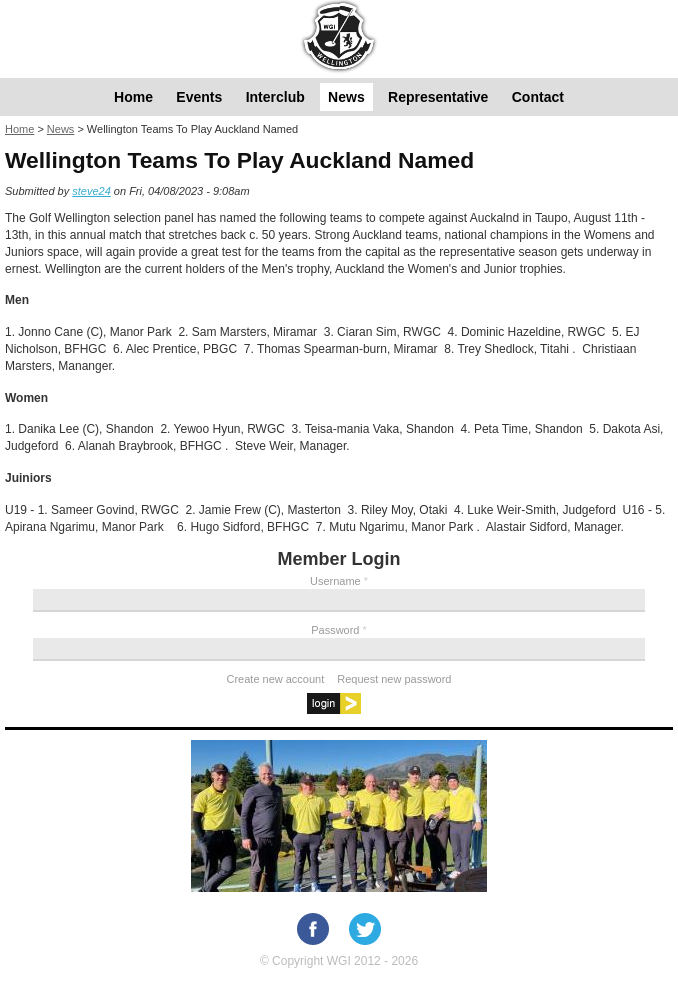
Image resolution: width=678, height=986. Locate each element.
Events (199, 97)
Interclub (275, 97)
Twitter (365, 929)
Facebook (313, 929)
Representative (438, 97)
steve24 (91, 191)
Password (339, 630)
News (346, 97)
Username (339, 581)
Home (133, 97)
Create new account (276, 679)
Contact (538, 97)
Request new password (394, 679)
